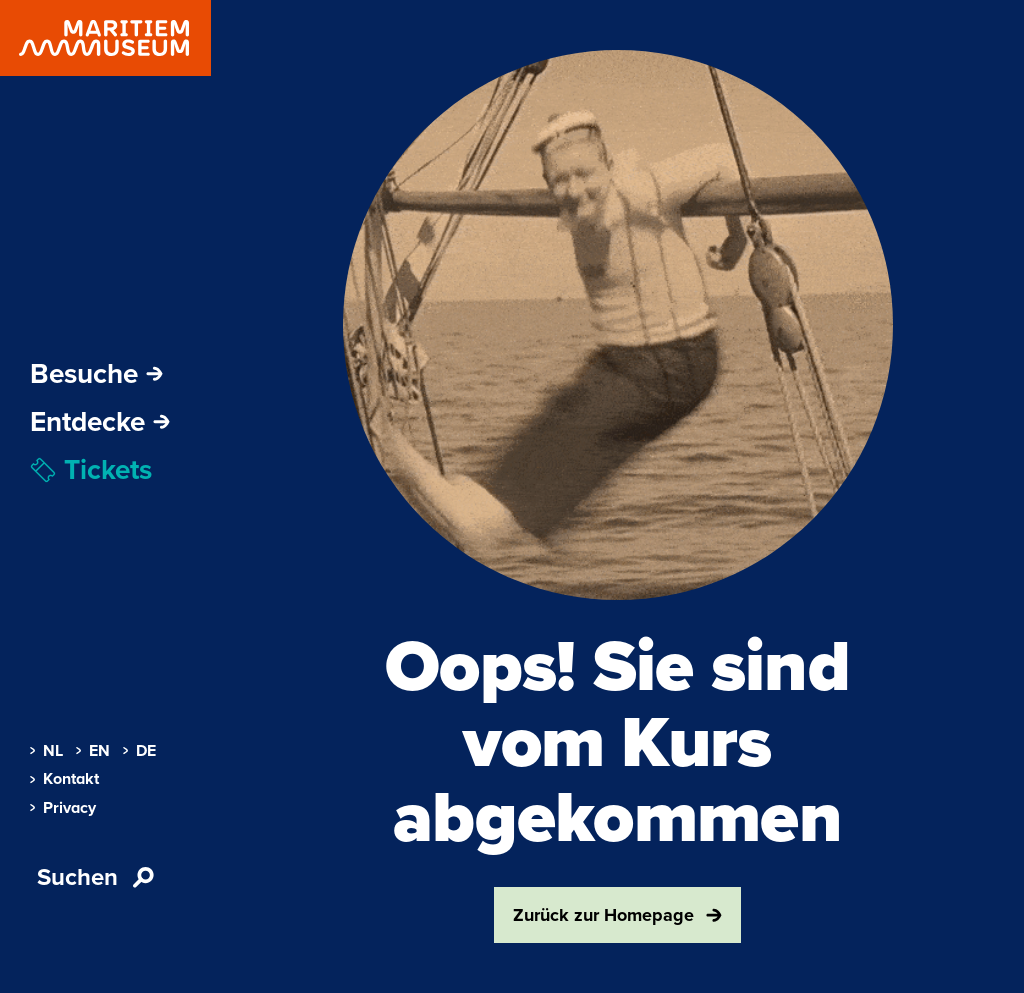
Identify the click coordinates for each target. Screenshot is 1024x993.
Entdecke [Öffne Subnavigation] (100, 422)
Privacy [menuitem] (63, 808)
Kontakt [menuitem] (64, 779)
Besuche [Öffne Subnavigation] (96, 374)
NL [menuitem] (46, 751)
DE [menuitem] (139, 751)
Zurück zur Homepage (617, 915)
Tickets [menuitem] (91, 470)
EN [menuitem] (93, 751)
